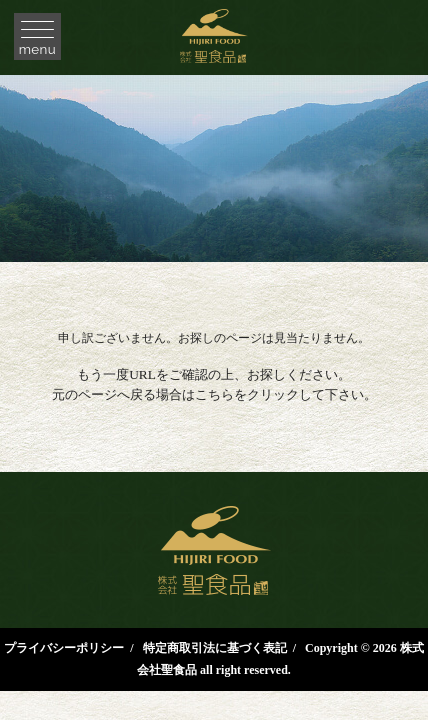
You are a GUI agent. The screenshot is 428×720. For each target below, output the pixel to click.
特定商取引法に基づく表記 (215, 648)
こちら (214, 394)
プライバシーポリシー (64, 648)
